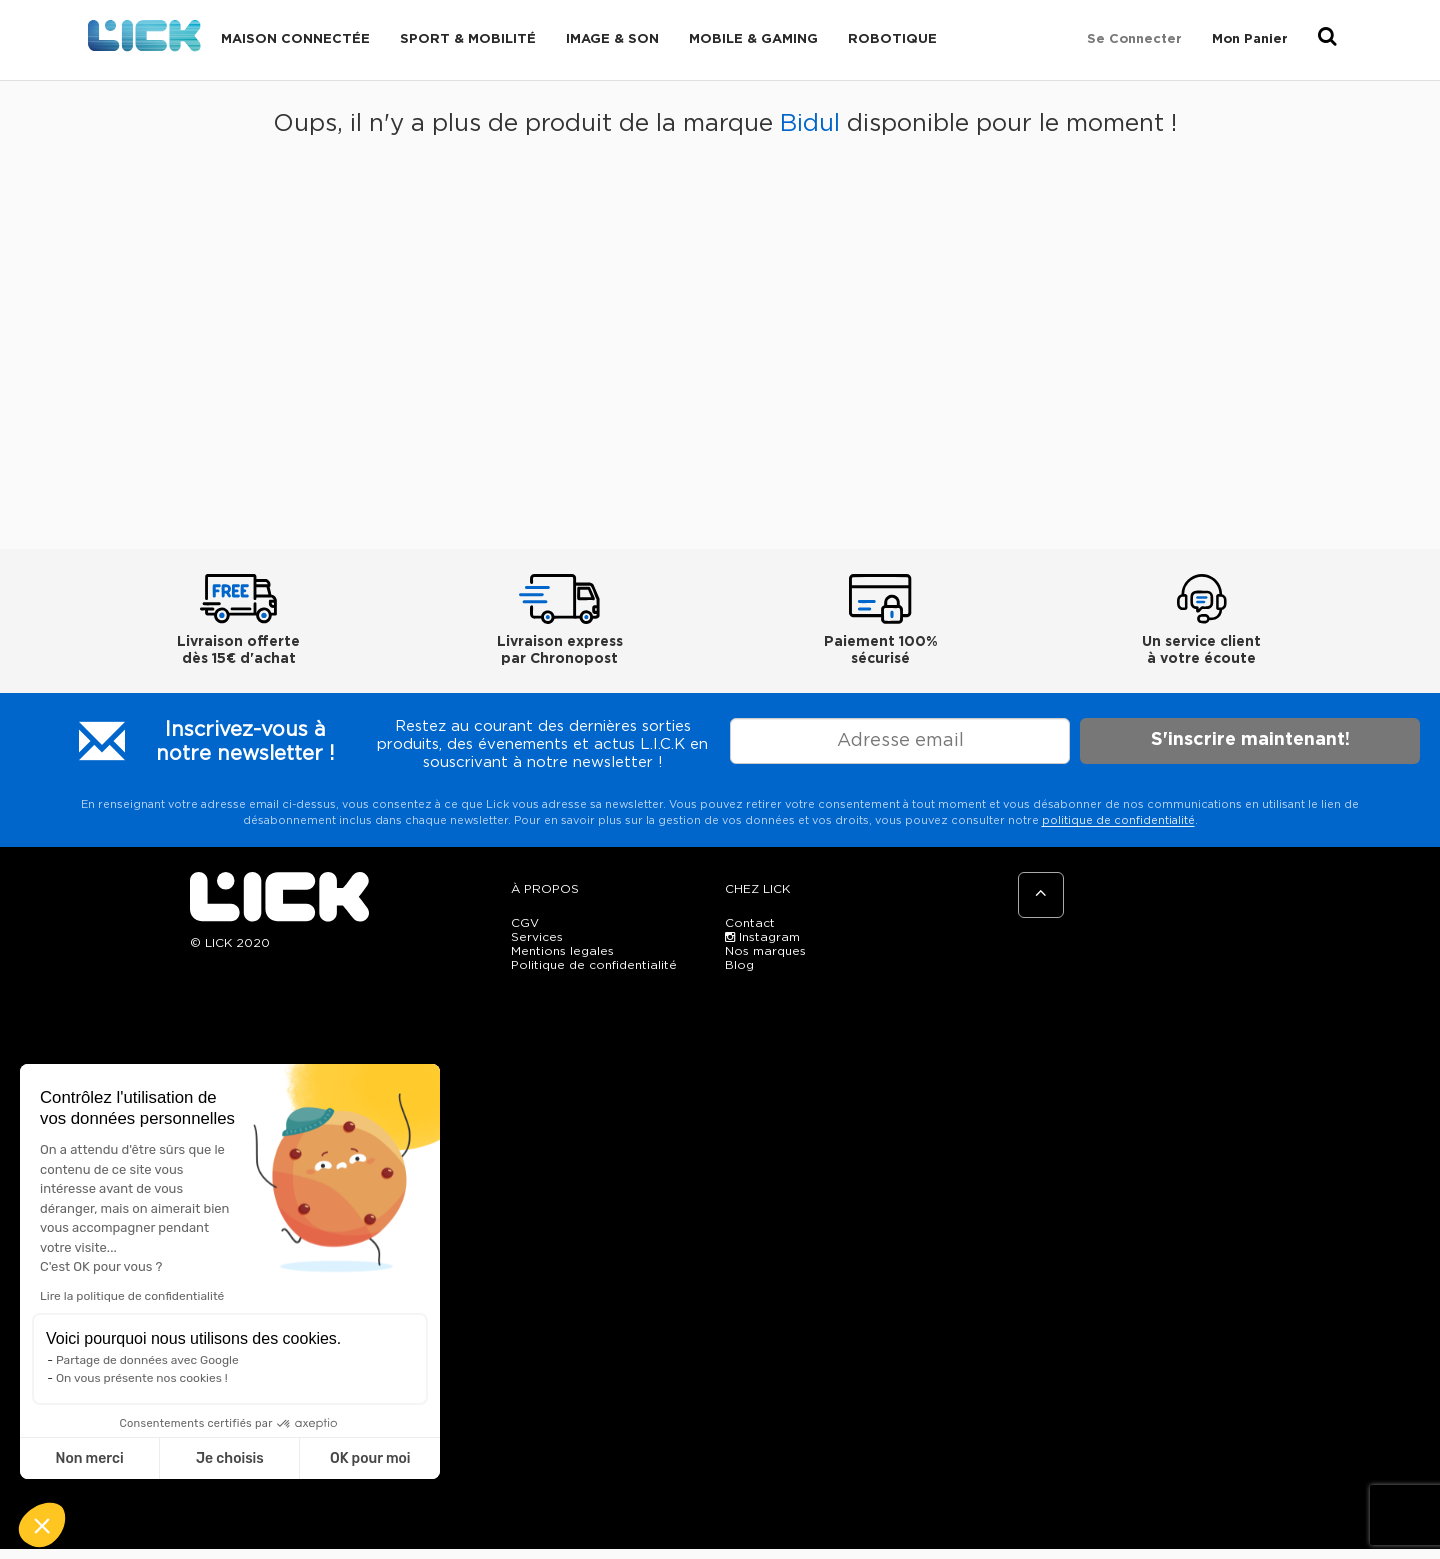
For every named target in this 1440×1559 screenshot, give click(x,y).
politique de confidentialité (1118, 820)
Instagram (762, 937)
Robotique (892, 39)
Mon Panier (1250, 39)
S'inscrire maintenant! (1250, 740)
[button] (42, 1525)
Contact (750, 923)
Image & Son (612, 39)
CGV (525, 923)
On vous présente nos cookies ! (142, 1378)
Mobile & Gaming (753, 39)
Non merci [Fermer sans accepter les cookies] (89, 1458)
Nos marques (765, 951)
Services (537, 937)
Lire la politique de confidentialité (132, 1296)
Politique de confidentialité (594, 965)
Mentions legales (562, 951)
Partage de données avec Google (147, 1360)
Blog (739, 965)
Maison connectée (295, 39)
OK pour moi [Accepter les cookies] (370, 1458)
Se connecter (1134, 39)
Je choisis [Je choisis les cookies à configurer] (230, 1458)
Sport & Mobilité (468, 39)
